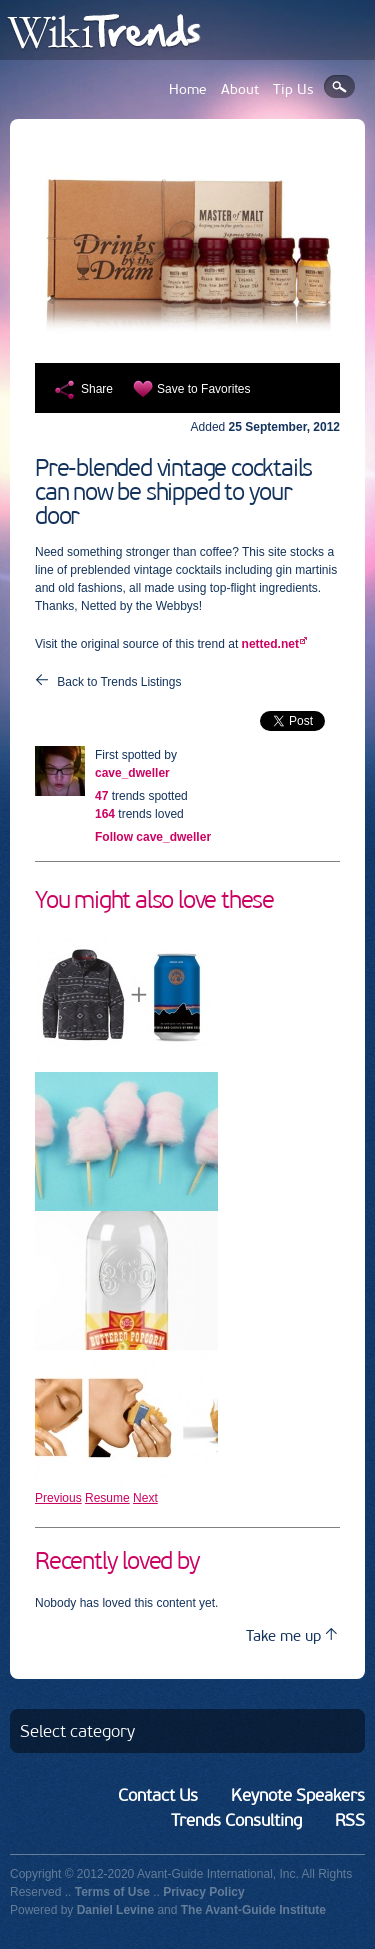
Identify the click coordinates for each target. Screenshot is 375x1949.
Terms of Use (112, 1892)
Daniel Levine (115, 1910)
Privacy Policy (203, 1892)
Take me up (291, 1635)
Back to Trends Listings (119, 682)
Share (97, 389)
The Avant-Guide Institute (253, 1910)
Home (188, 89)
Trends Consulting (236, 1820)
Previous (58, 1498)
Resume (107, 1498)
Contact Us (158, 1795)
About (240, 89)
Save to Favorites (203, 389)
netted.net (270, 644)
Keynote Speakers (298, 1795)
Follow (153, 837)
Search (339, 86)
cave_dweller (132, 773)
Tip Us (293, 89)
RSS (350, 1820)
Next (145, 1498)
